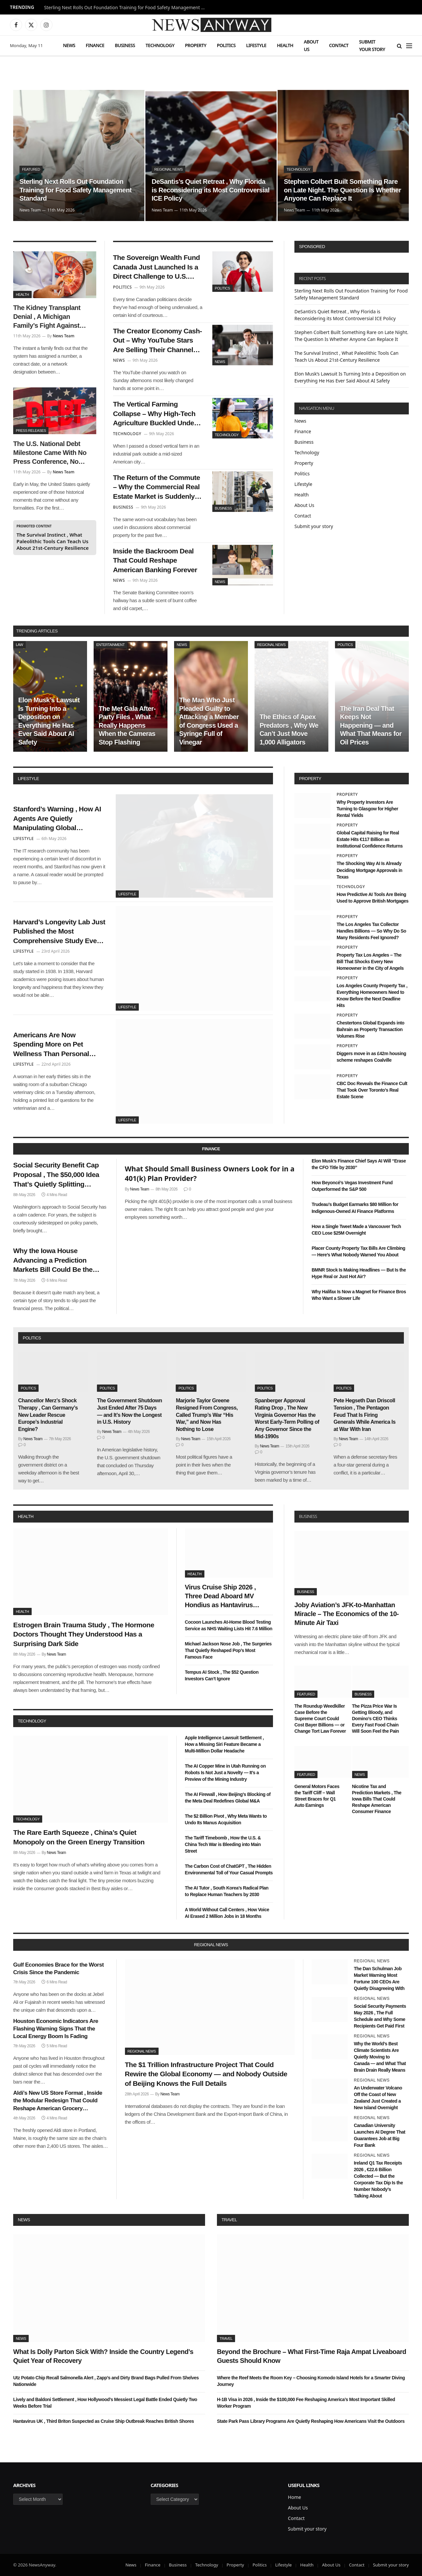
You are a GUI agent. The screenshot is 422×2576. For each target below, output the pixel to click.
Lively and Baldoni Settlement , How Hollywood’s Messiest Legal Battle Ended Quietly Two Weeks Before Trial (105, 2403)
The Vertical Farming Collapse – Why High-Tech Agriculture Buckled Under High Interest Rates (155, 414)
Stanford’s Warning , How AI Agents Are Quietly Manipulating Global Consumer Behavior (57, 819)
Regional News (168, 169)
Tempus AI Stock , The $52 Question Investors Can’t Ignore (221, 1675)
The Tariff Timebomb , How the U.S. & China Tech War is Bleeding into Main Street (223, 1844)
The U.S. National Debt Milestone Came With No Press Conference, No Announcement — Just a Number (50, 453)
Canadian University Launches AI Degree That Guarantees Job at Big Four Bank (379, 2135)
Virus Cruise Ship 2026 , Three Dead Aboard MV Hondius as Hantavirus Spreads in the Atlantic (220, 1596)
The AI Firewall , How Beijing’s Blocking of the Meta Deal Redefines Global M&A (228, 1798)
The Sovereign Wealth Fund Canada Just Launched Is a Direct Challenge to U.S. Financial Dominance (156, 267)
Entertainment (110, 645)
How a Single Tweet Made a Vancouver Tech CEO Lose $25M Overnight (356, 1230)
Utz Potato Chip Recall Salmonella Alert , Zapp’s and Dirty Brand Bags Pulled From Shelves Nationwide (106, 2381)
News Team (30, 210)
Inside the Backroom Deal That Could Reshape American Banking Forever (155, 560)
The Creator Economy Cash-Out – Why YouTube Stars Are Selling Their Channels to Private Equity (157, 341)
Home (294, 2497)
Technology (160, 45)
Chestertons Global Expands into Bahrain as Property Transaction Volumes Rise (370, 1029)
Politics (226, 45)
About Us (311, 45)
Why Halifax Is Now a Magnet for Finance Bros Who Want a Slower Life (359, 1295)
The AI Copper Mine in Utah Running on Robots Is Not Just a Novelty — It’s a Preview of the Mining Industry (225, 1772)
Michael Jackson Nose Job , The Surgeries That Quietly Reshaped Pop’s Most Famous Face (228, 1650)
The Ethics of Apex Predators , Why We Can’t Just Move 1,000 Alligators (288, 729)
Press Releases (31, 431)
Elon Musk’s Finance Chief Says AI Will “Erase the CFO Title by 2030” (359, 1164)
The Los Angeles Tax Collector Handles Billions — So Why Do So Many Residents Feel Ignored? (371, 931)
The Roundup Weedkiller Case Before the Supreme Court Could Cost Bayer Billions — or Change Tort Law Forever (320, 1718)
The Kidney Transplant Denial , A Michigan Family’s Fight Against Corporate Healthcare (46, 317)
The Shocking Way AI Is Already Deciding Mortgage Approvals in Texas (369, 870)
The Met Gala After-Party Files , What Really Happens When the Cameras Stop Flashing (127, 725)
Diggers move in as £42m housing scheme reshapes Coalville (371, 1057)
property (310, 778)
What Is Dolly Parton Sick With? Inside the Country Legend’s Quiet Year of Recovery (103, 2356)
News (69, 45)
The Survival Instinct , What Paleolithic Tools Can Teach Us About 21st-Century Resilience (52, 541)
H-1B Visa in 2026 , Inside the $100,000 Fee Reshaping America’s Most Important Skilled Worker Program (306, 2403)
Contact (338, 45)
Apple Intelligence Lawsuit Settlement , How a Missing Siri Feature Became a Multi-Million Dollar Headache (224, 1744)
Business (125, 45)
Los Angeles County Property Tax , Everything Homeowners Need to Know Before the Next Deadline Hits (372, 995)
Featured (31, 169)
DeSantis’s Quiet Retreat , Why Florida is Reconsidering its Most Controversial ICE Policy (210, 190)
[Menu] (409, 45)
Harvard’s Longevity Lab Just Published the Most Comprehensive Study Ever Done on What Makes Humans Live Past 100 (59, 932)
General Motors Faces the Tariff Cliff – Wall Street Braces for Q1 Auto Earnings (316, 1796)
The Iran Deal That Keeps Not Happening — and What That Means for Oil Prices (371, 725)
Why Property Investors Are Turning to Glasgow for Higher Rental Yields (367, 808)
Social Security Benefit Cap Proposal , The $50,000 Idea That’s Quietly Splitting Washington (56, 1175)
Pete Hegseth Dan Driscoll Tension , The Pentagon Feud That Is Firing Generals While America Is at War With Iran (365, 1415)
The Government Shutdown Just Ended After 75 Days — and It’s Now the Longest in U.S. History (129, 1411)
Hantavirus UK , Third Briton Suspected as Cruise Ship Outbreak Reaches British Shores (103, 2421)
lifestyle (28, 778)
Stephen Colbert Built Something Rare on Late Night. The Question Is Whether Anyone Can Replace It (342, 190)
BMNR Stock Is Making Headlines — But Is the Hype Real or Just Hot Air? (359, 1273)
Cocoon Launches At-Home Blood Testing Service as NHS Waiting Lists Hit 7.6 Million (228, 1625)
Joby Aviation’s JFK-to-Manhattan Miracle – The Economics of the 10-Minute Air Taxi (346, 1613)
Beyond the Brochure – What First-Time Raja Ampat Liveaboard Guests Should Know (311, 2356)
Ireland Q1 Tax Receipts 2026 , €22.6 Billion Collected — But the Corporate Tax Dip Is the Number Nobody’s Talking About (378, 2179)
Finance (95, 45)
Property (195, 45)
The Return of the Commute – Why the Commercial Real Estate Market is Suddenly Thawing (156, 487)
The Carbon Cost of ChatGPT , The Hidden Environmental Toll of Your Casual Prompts (229, 1869)
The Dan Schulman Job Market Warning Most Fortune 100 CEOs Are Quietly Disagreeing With (379, 1978)
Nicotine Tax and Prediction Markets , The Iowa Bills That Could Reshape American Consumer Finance (377, 1799)
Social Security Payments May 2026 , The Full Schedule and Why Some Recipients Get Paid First (380, 2016)
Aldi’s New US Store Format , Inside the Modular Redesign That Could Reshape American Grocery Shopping (57, 2101)
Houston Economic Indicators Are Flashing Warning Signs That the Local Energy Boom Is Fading (55, 2028)
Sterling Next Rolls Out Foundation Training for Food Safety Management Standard (126, 8)
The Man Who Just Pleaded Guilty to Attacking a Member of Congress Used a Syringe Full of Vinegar (209, 721)
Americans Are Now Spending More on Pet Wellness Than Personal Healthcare (51, 1045)
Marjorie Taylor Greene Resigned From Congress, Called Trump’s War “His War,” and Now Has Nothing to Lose (207, 1415)
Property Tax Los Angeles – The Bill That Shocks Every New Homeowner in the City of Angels (370, 961)
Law (19, 645)
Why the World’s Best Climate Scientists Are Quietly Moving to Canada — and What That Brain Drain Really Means (380, 2057)
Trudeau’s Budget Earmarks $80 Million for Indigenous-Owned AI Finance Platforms (355, 1208)
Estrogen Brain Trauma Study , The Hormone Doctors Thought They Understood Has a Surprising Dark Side (83, 1634)
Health (285, 45)
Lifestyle (256, 45)
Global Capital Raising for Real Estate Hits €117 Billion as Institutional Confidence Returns (370, 839)
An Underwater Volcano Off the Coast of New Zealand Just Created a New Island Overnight (378, 2097)
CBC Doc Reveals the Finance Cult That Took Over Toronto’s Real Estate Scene (372, 1090)
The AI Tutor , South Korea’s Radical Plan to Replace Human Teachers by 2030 (227, 1891)
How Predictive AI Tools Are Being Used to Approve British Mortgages (372, 898)
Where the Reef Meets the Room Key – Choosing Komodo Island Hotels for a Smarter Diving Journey (311, 2381)
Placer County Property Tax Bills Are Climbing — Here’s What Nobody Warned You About (358, 1251)
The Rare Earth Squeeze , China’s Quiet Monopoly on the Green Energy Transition (78, 1837)
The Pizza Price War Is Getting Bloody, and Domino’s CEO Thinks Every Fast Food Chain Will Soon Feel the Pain (375, 1718)
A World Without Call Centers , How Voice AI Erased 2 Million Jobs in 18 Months (227, 1913)
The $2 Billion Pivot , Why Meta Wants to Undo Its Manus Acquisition (226, 1819)
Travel (229, 2219)
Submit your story (372, 45)
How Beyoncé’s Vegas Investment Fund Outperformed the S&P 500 (352, 1186)
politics (32, 1337)
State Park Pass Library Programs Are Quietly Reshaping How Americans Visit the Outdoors (311, 2421)
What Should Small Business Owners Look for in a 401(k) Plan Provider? (210, 1173)
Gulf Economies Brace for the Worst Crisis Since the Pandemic (58, 1968)
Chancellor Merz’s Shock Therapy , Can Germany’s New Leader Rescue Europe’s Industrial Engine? (48, 1415)
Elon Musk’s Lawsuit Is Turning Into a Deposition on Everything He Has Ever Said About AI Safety (48, 721)
